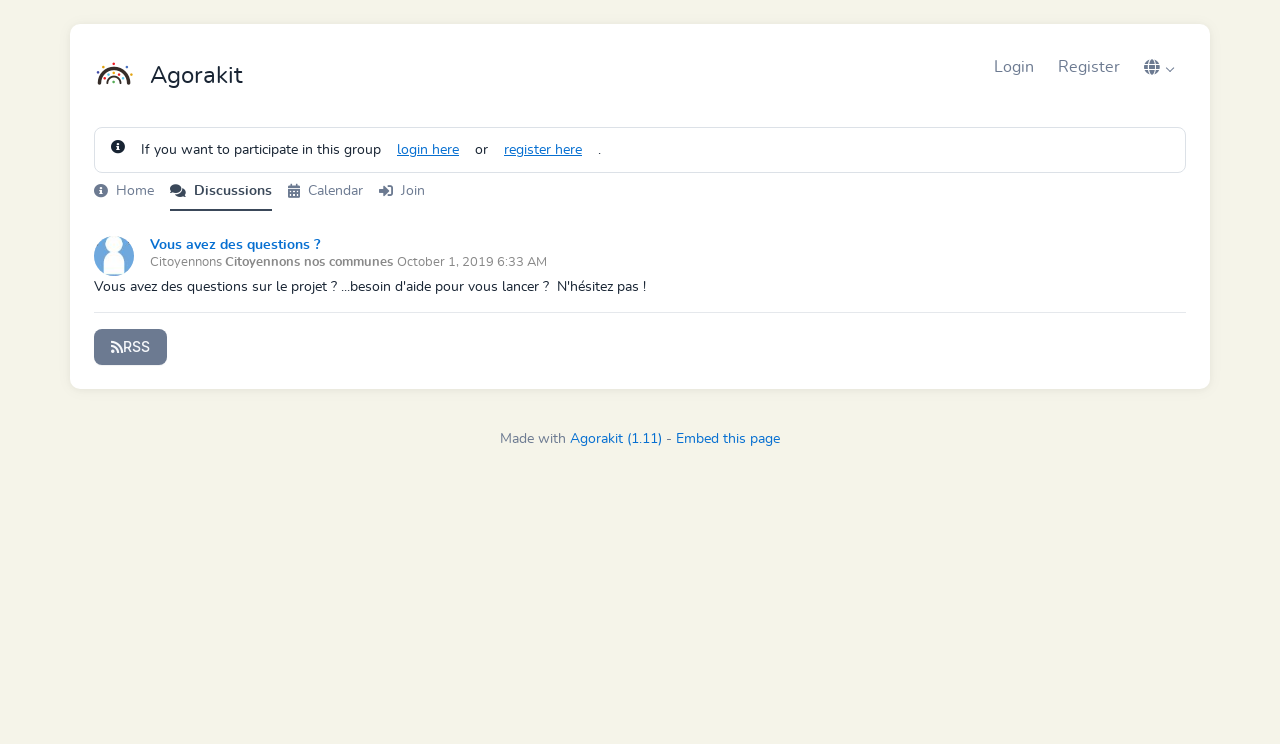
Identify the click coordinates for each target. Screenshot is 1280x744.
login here (428, 150)
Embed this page (728, 439)
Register (1089, 67)
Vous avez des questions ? (235, 245)
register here (543, 150)
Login (1014, 67)
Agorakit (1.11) (616, 439)
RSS (130, 346)
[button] (1159, 67)
